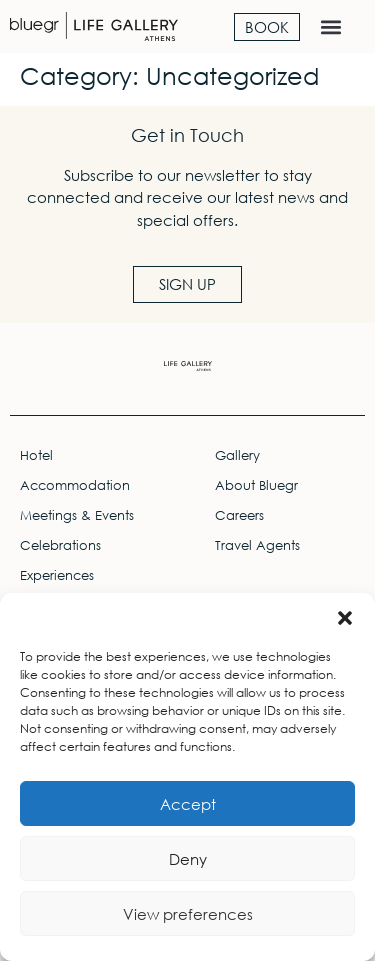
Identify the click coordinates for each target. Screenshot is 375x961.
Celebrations (60, 545)
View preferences (188, 914)
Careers (239, 515)
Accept (188, 804)
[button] (345, 618)
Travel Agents (257, 545)
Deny (188, 859)
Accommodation (75, 485)
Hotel (36, 455)
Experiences (57, 575)
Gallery (237, 455)
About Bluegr (256, 485)
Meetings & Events (77, 515)
